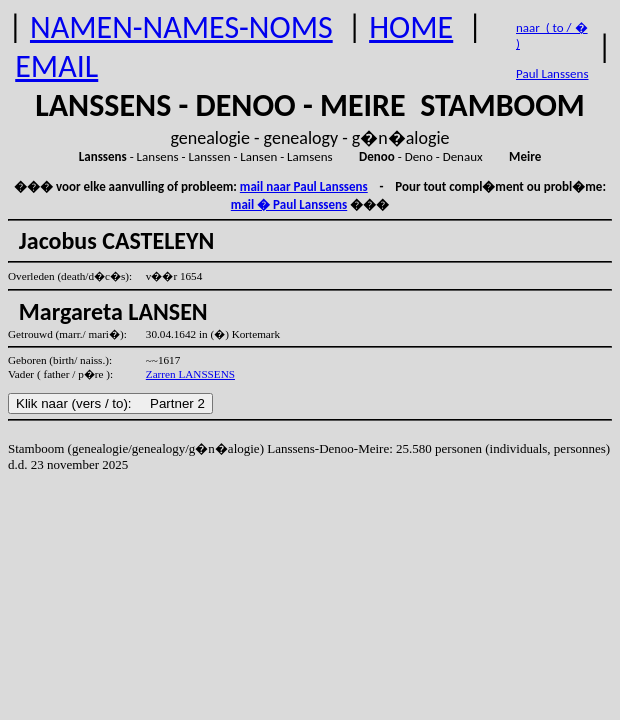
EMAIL (56, 66)
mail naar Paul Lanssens (304, 186)
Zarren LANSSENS (190, 374)
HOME (411, 27)
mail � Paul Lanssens (289, 204)
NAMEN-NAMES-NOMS (181, 27)
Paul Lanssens (552, 73)
